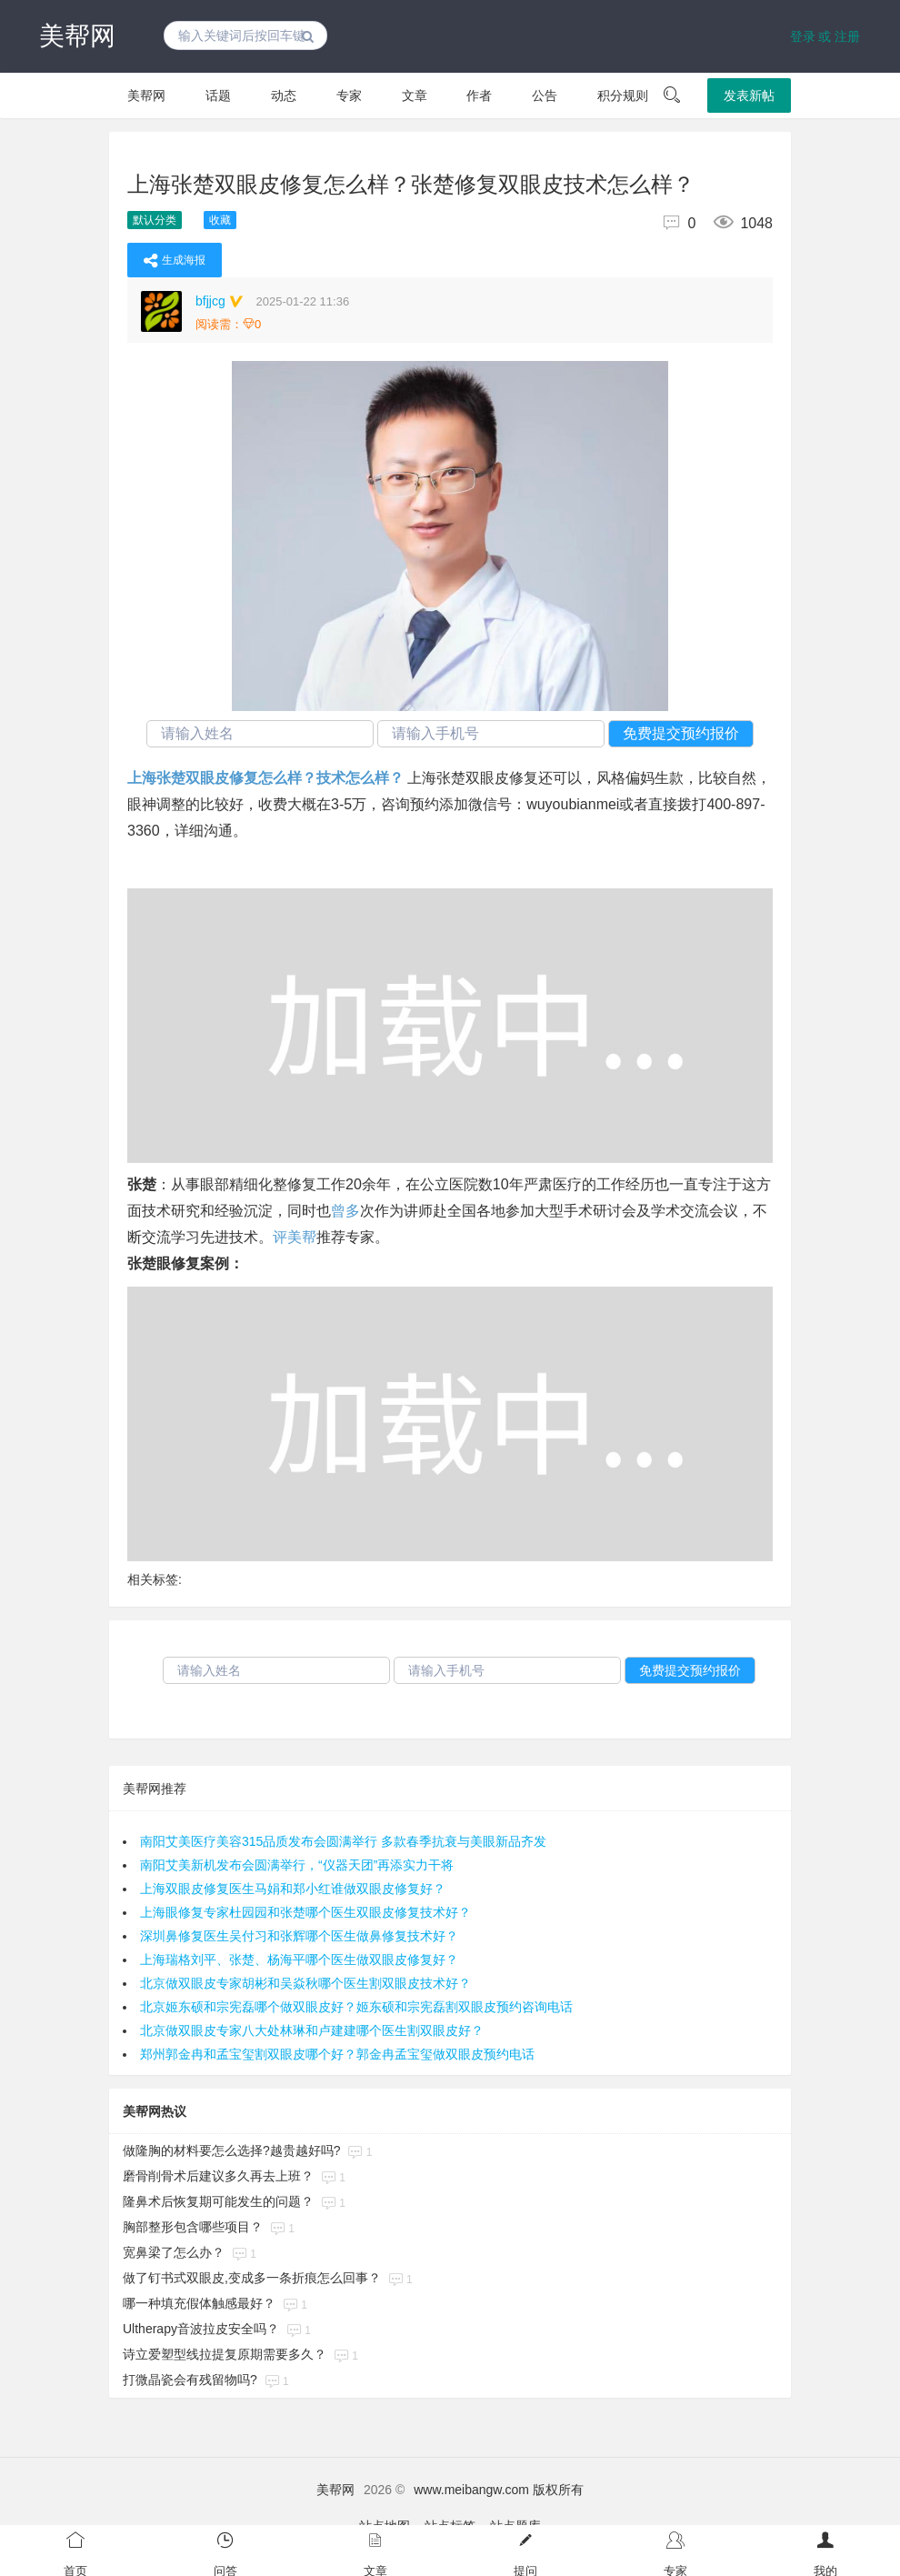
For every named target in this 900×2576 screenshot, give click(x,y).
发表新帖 (749, 95)
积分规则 (622, 95)
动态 (283, 95)
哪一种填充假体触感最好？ (199, 2303)
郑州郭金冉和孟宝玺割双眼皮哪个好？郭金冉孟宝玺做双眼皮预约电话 (337, 2054)
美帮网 (77, 36)
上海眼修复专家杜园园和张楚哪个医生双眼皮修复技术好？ (305, 1912)
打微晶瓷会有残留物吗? (190, 2379)
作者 (479, 95)
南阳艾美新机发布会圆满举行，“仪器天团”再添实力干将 (297, 1865)
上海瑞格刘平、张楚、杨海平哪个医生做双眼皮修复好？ (299, 1959)
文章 (414, 95)
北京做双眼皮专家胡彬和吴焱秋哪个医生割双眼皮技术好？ (305, 1983)
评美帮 (294, 1237)
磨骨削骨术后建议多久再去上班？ (218, 2176)
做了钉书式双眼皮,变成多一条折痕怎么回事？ (252, 2277)
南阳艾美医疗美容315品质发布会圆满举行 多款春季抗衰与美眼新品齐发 (343, 1841)
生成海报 (174, 260)
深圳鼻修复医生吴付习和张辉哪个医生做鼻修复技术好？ (299, 1936)
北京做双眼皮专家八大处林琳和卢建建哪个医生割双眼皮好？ (312, 2030)
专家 (349, 95)
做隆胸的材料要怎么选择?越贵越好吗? (232, 2150)
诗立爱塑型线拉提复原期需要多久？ (224, 2354)
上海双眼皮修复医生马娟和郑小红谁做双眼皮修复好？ (292, 1888)
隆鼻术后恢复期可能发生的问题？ (218, 2201)
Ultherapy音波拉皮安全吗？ (201, 2328)
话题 (218, 95)
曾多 (345, 1210)
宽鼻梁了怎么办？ (174, 2252)
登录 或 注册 (825, 36)
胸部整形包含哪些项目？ (193, 2227)
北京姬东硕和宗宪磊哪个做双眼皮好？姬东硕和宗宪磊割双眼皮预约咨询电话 (356, 2007)
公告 (544, 95)
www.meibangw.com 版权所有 (499, 2489)
